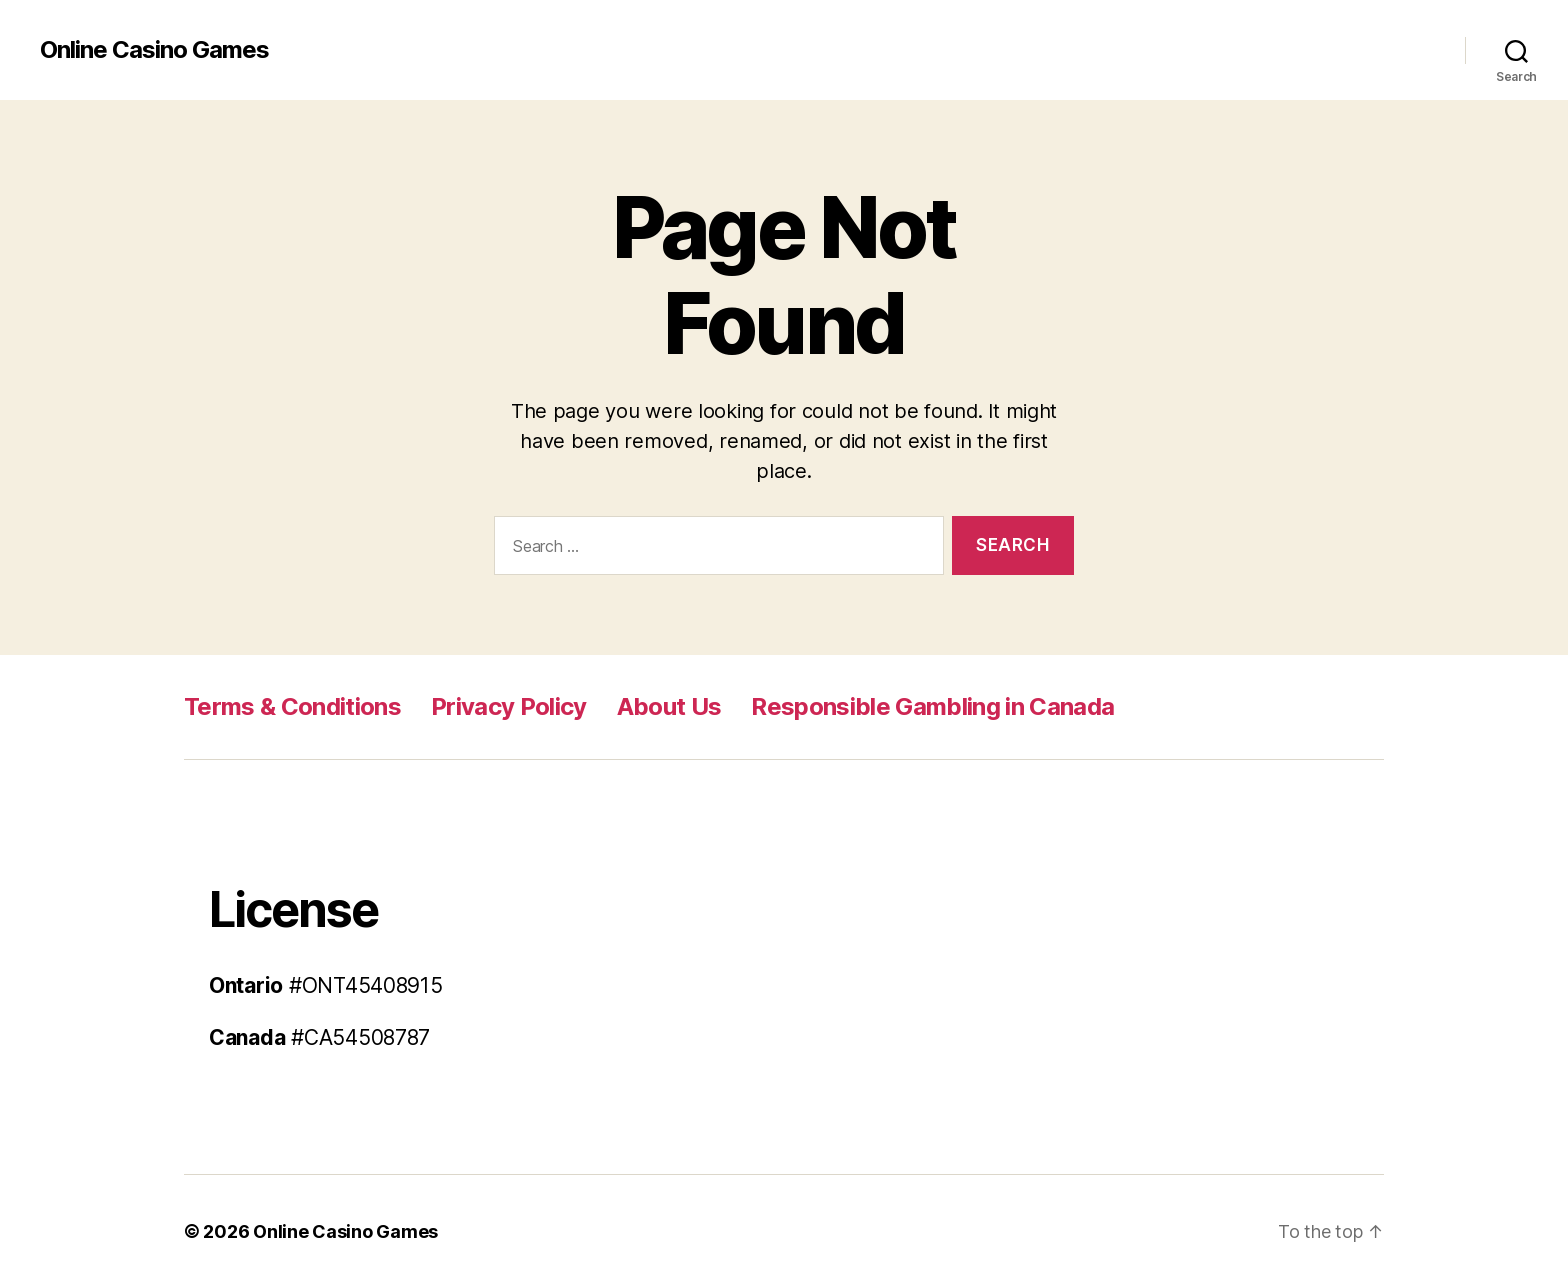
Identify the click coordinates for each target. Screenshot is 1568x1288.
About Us (669, 706)
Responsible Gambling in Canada (932, 706)
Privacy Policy (509, 706)
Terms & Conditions (292, 706)
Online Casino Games (154, 50)
